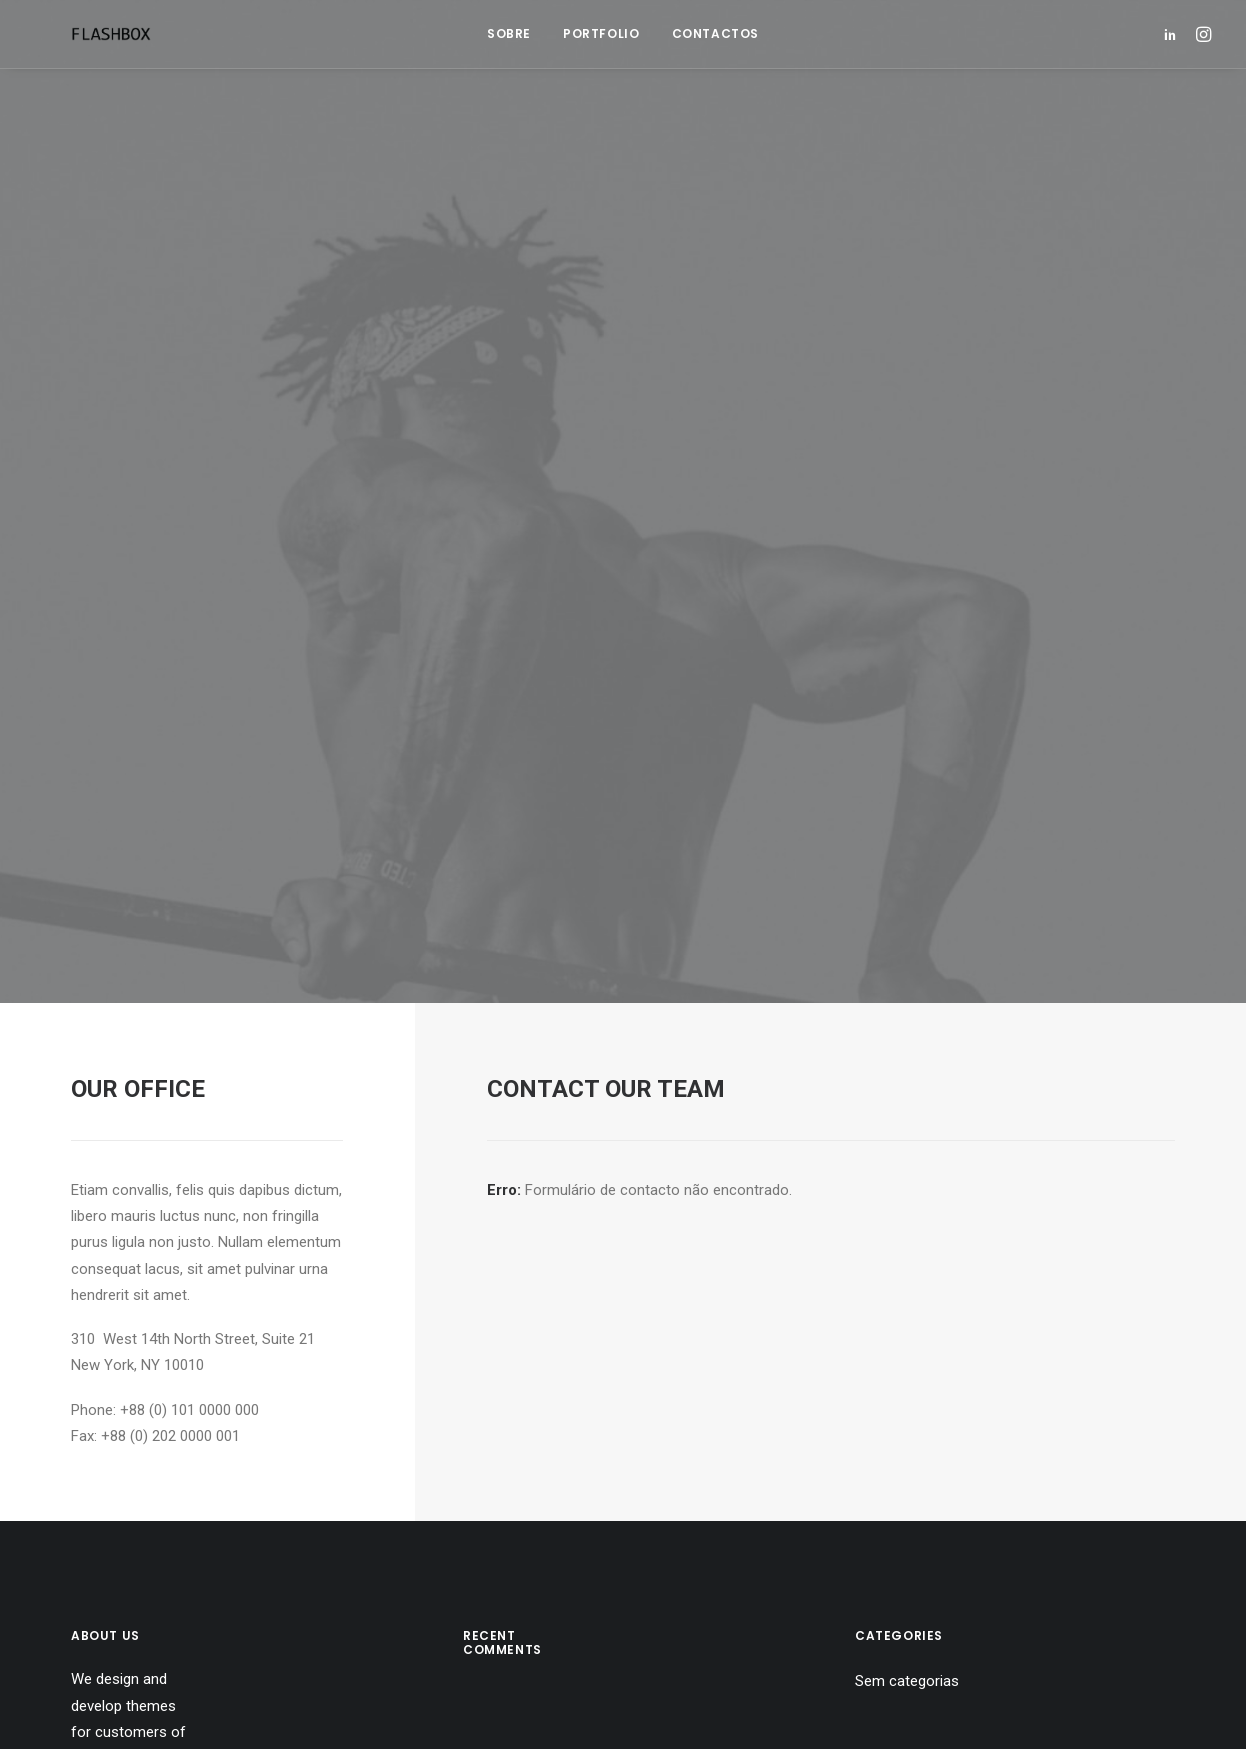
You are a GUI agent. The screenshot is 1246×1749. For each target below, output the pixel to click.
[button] (1173, 34)
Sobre (509, 33)
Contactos (715, 33)
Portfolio (601, 33)
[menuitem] (509, 34)
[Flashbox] (75, 34)
